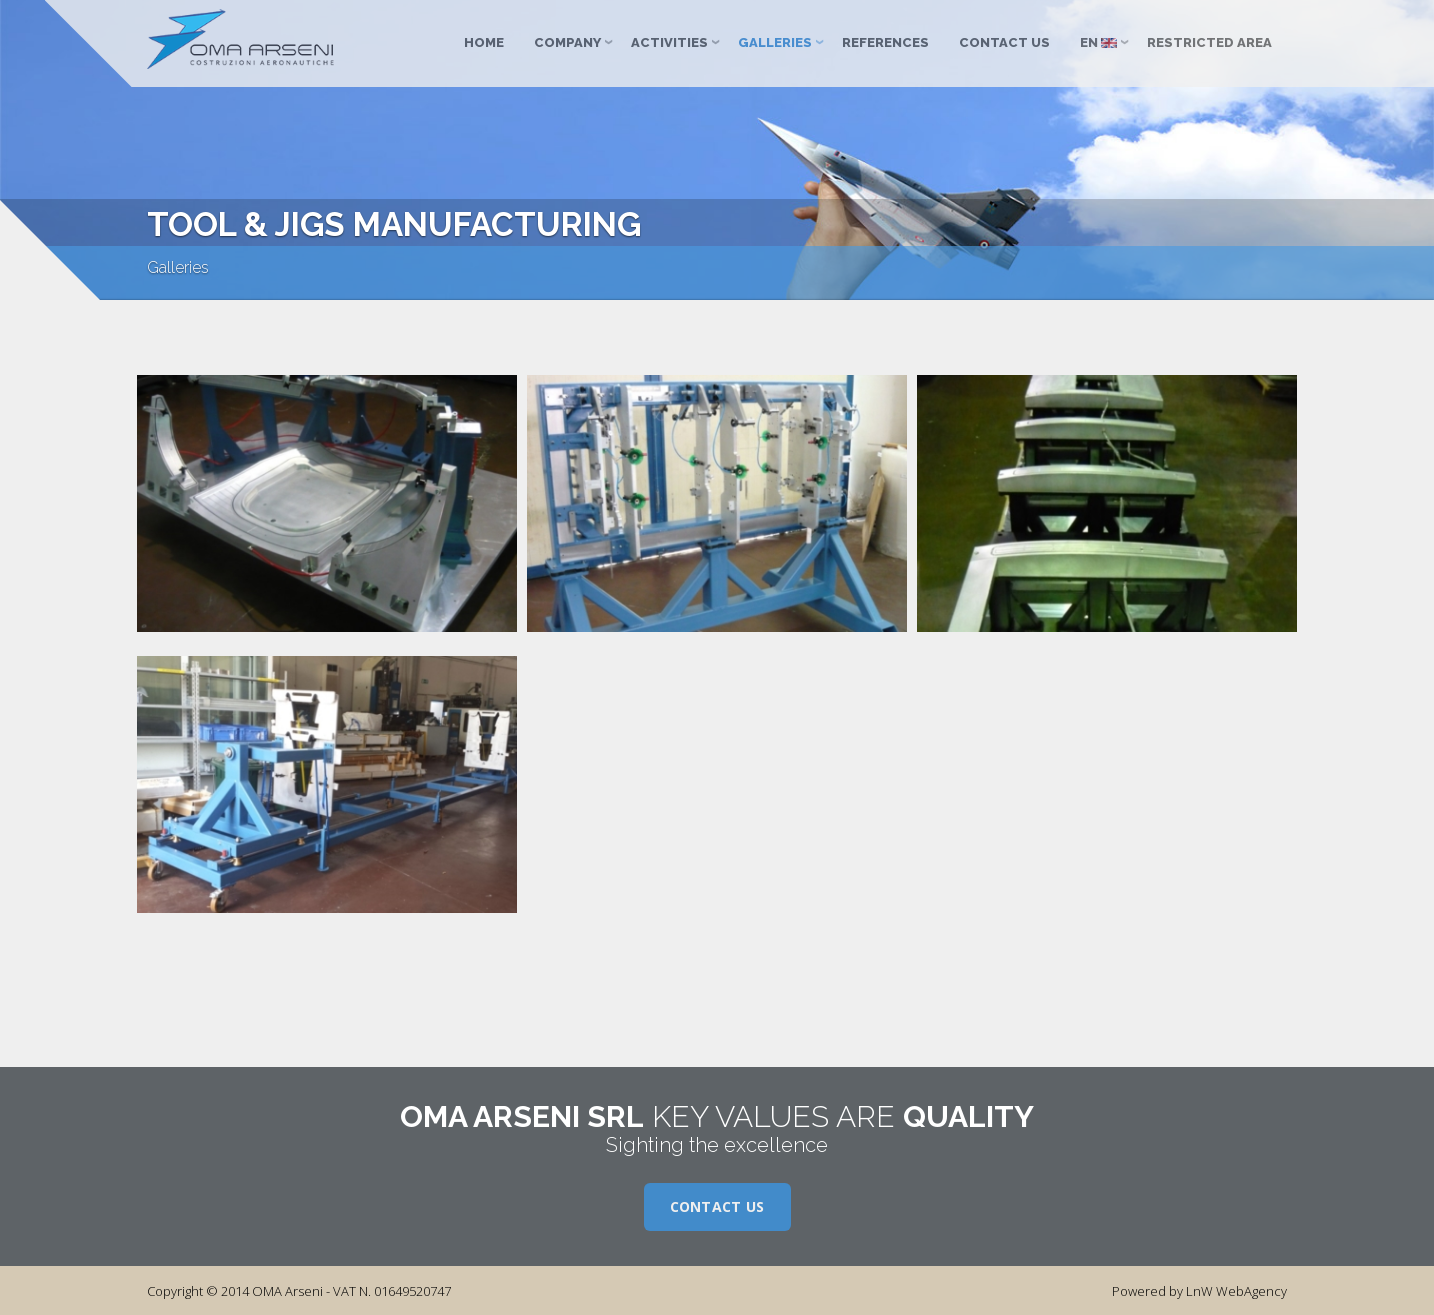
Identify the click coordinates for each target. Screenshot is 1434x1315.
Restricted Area (1209, 42)
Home (484, 42)
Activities (669, 42)
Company (567, 42)
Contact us (1004, 42)
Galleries (775, 42)
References (885, 42)
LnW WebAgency (1236, 1291)
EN (1098, 42)
